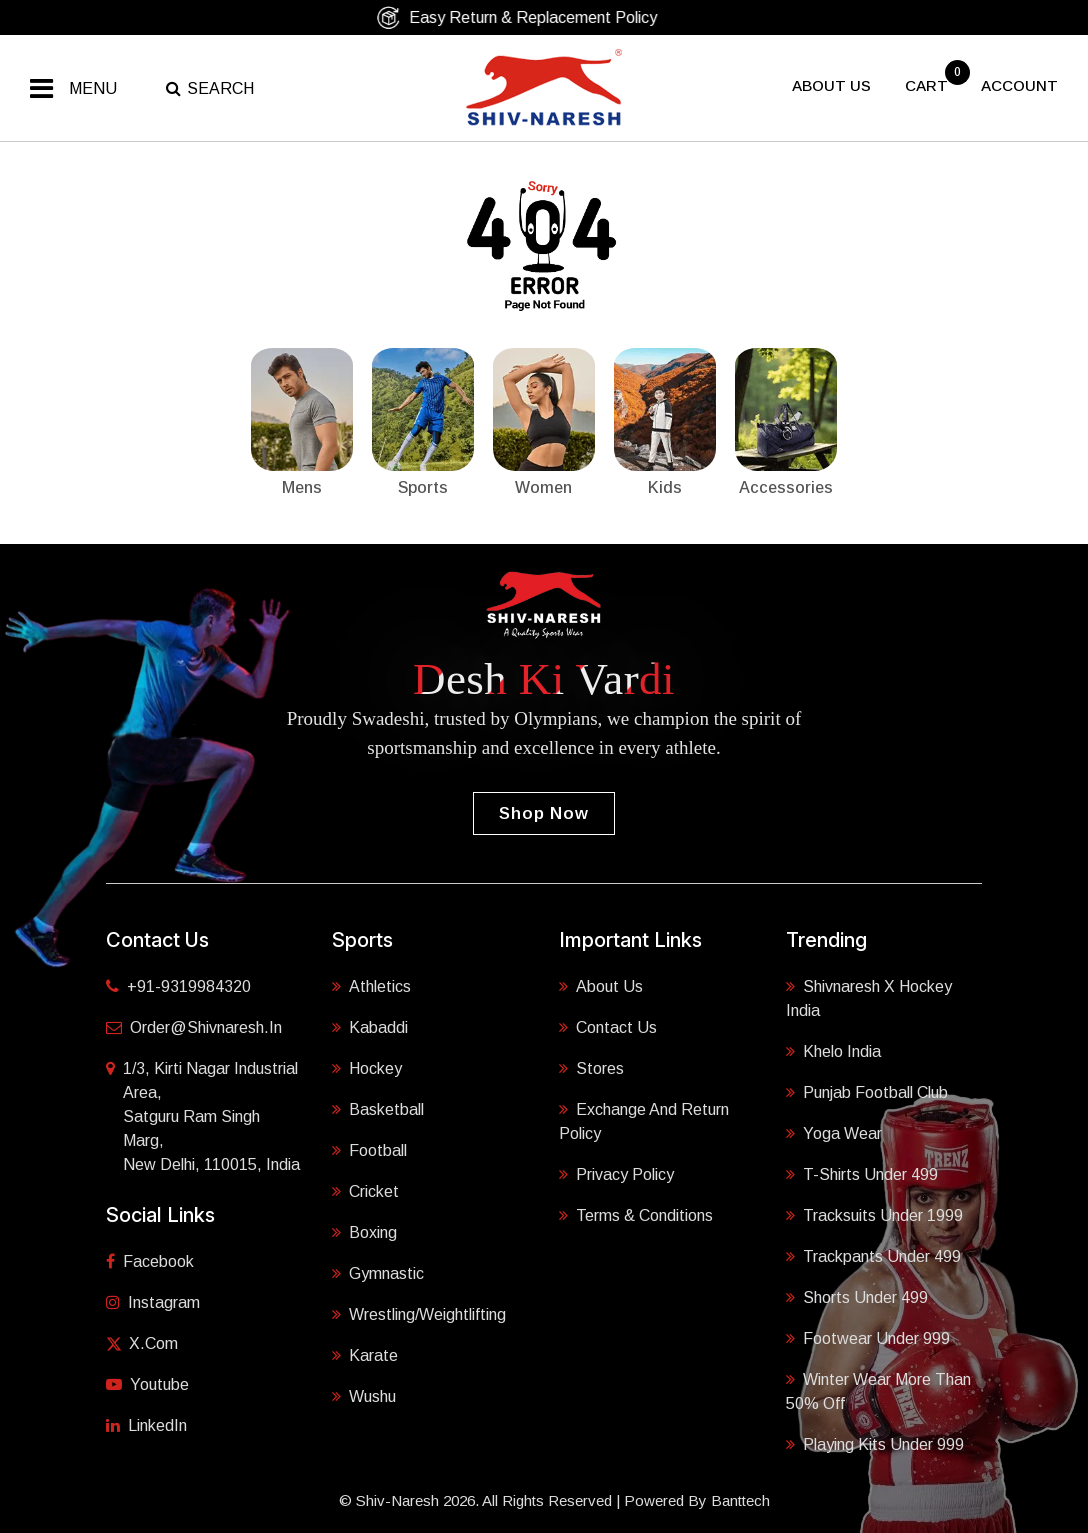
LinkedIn (146, 1425)
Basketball (378, 1109)
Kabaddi (370, 1027)
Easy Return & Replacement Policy (536, 17)
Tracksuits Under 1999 (874, 1215)
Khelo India (833, 1051)
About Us (601, 986)
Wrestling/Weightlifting (419, 1314)
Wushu (364, 1396)
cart (928, 85)
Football (369, 1150)
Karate (365, 1355)
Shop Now (543, 813)
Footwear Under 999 (868, 1338)
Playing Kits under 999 (875, 1444)
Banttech (740, 1500)
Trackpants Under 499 (873, 1256)
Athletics (371, 986)
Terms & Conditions (636, 1215)
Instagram (153, 1302)
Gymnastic (378, 1273)
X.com (142, 1343)
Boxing (364, 1232)
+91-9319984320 (178, 986)
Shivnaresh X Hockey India (869, 998)
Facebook (150, 1261)
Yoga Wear (834, 1133)
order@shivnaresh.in (194, 1027)
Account (1019, 85)
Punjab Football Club (867, 1092)
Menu (93, 88)
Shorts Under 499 (857, 1297)
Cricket (365, 1191)
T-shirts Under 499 (862, 1174)
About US (831, 85)
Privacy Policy (616, 1174)
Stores (591, 1068)
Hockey (367, 1068)
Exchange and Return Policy (644, 1121)
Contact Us (608, 1027)
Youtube (147, 1384)
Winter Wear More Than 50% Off (878, 1391)
